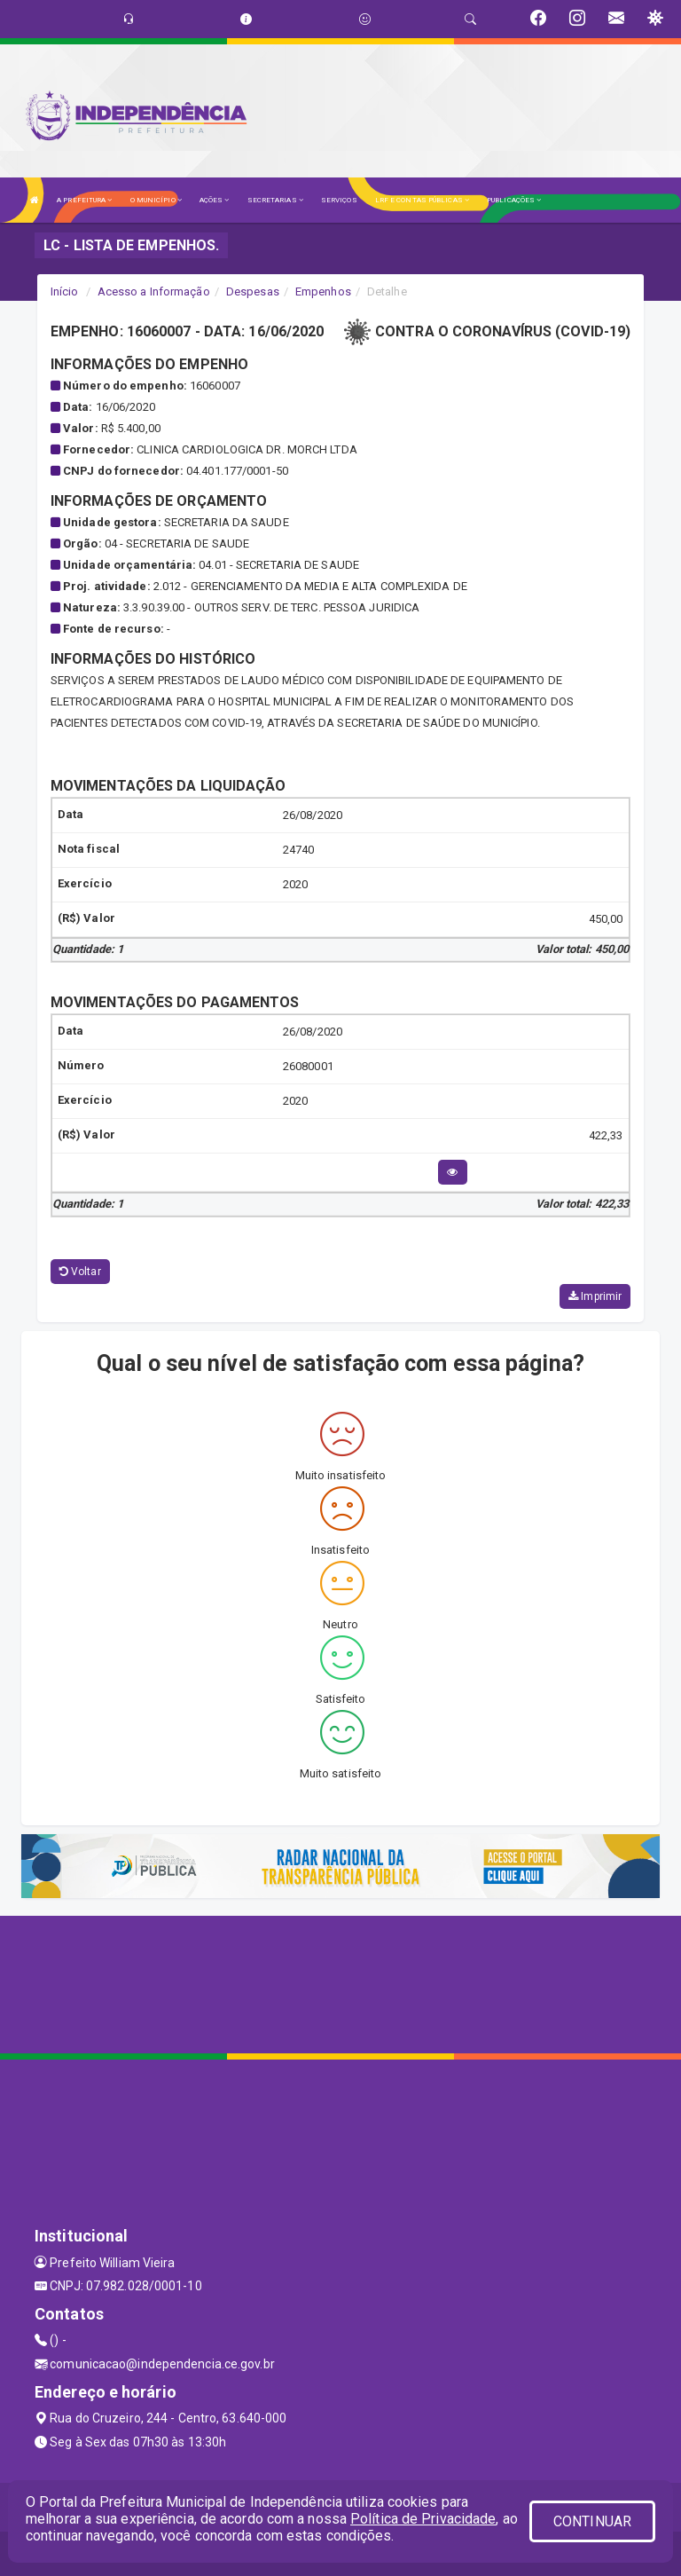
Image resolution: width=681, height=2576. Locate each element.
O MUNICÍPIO (156, 200)
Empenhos (323, 291)
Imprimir (595, 1296)
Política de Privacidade (423, 2518)
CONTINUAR (592, 2521)
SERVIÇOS (339, 200)
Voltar (80, 1271)
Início (65, 291)
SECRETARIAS (275, 200)
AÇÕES (215, 200)
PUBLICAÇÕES (514, 200)
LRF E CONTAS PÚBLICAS (422, 200)
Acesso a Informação (154, 291)
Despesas (252, 291)
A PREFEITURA (84, 200)
